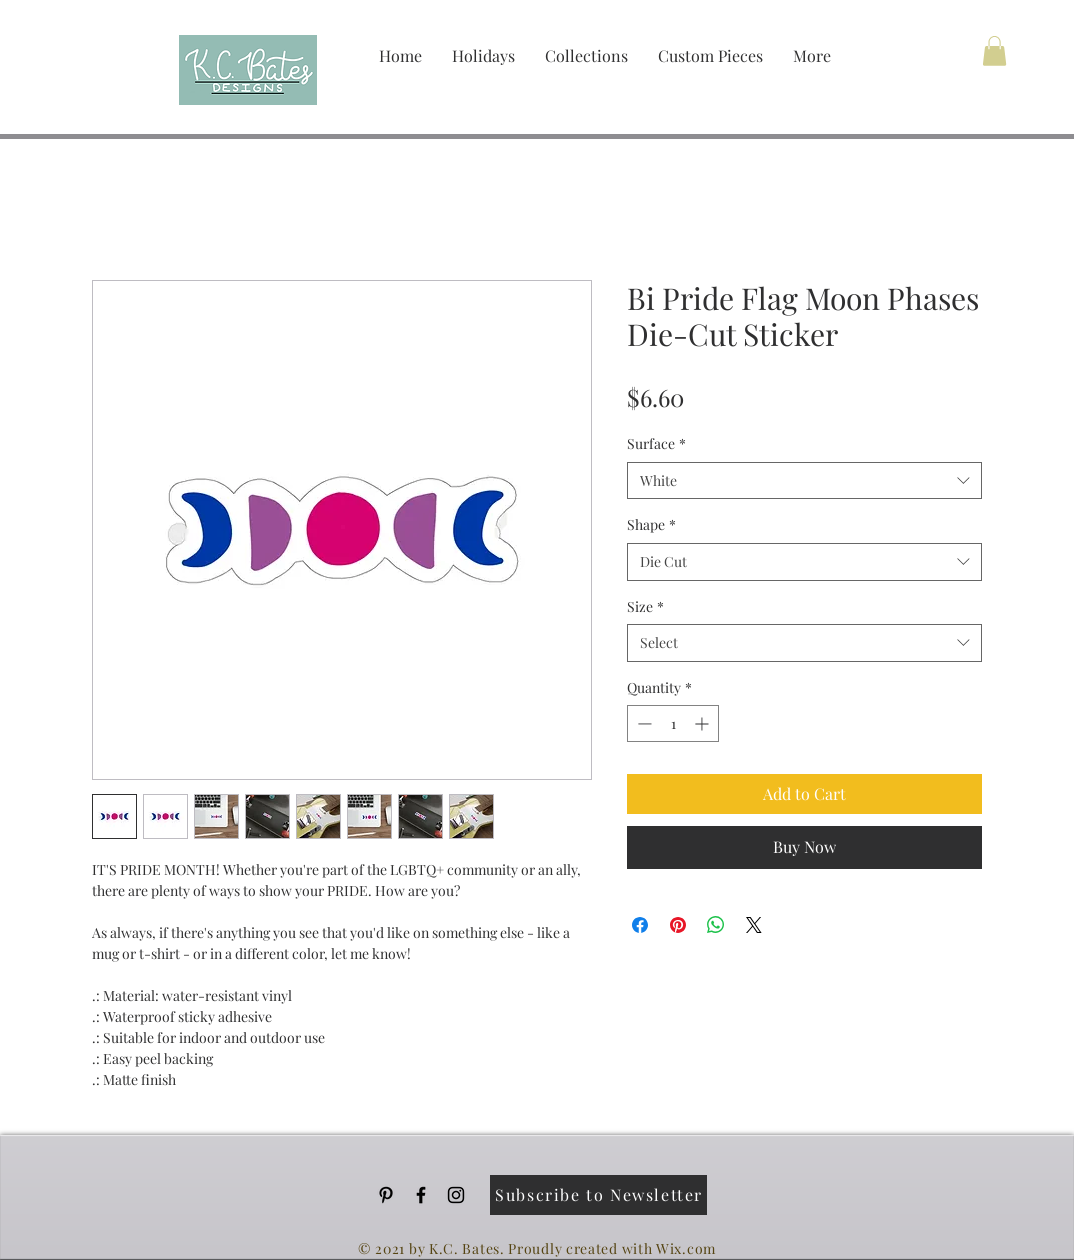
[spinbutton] (673, 723)
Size (645, 606)
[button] (994, 51)
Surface (656, 443)
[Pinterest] (386, 1195)
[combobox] (804, 481)
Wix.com (686, 1248)
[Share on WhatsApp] (716, 925)
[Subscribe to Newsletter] (598, 1195)
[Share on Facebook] (640, 925)
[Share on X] (754, 925)
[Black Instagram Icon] (456, 1195)
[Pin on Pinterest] (678, 925)
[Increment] (703, 723)
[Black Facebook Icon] (421, 1195)
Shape (651, 524)
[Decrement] (642, 723)
